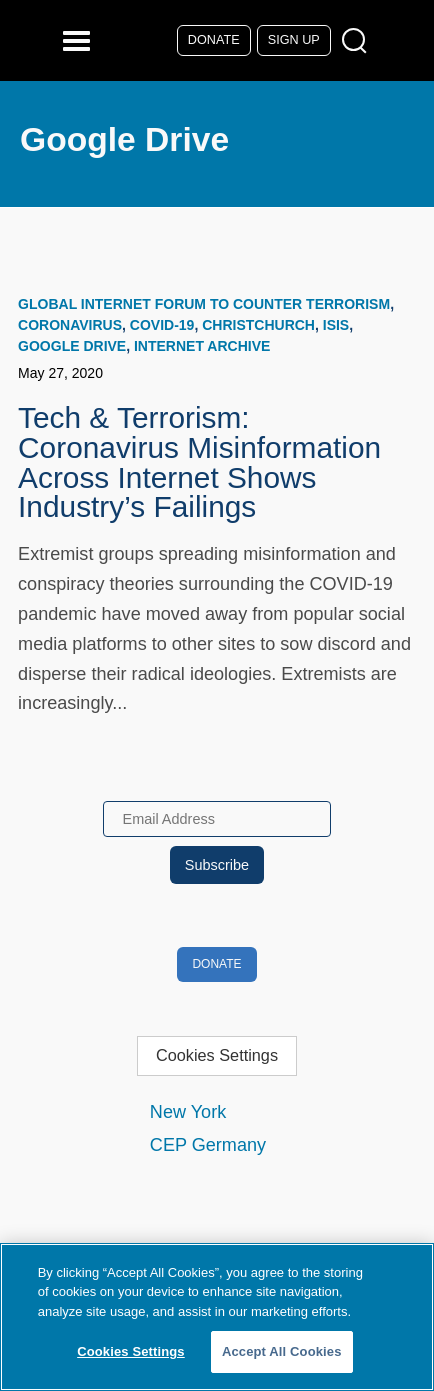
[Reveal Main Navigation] (79, 40)
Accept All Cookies (282, 1351)
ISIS (336, 325)
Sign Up (294, 40)
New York (188, 1112)
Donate (214, 40)
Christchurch (258, 325)
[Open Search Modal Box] (358, 41)
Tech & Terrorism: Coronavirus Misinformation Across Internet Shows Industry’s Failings (199, 462)
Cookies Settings (217, 1055)
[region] (217, 1317)
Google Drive (72, 346)
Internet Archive (202, 346)
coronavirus (70, 325)
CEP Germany (208, 1145)
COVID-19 (162, 325)
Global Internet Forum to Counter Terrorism (204, 304)
